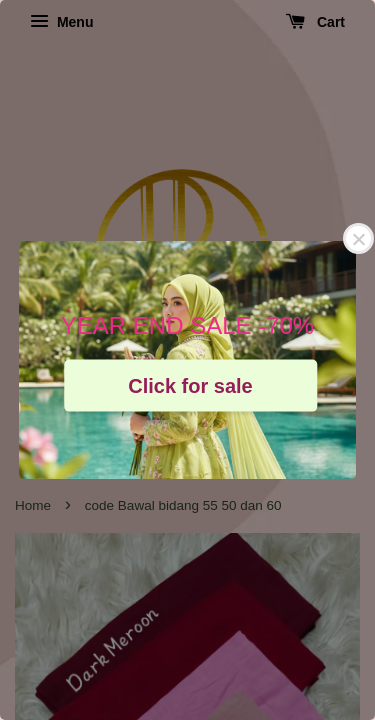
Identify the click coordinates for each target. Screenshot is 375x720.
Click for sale (190, 385)
